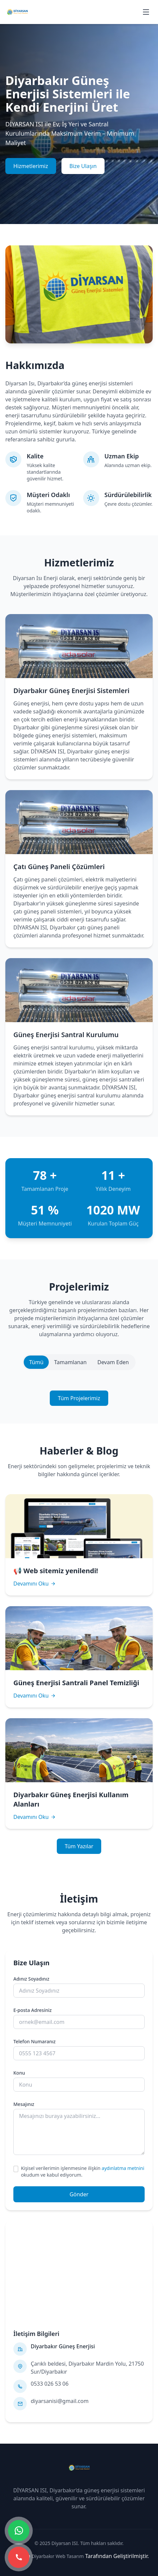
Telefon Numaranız (34, 2041)
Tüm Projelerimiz (79, 1398)
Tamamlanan (70, 1362)
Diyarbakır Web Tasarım (58, 2556)
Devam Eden (113, 1362)
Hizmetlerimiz (30, 166)
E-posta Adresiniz (32, 2010)
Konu (19, 2073)
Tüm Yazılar (79, 1846)
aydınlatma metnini (123, 2168)
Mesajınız (23, 2104)
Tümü (36, 1362)
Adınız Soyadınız (31, 1979)
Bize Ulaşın (83, 166)
